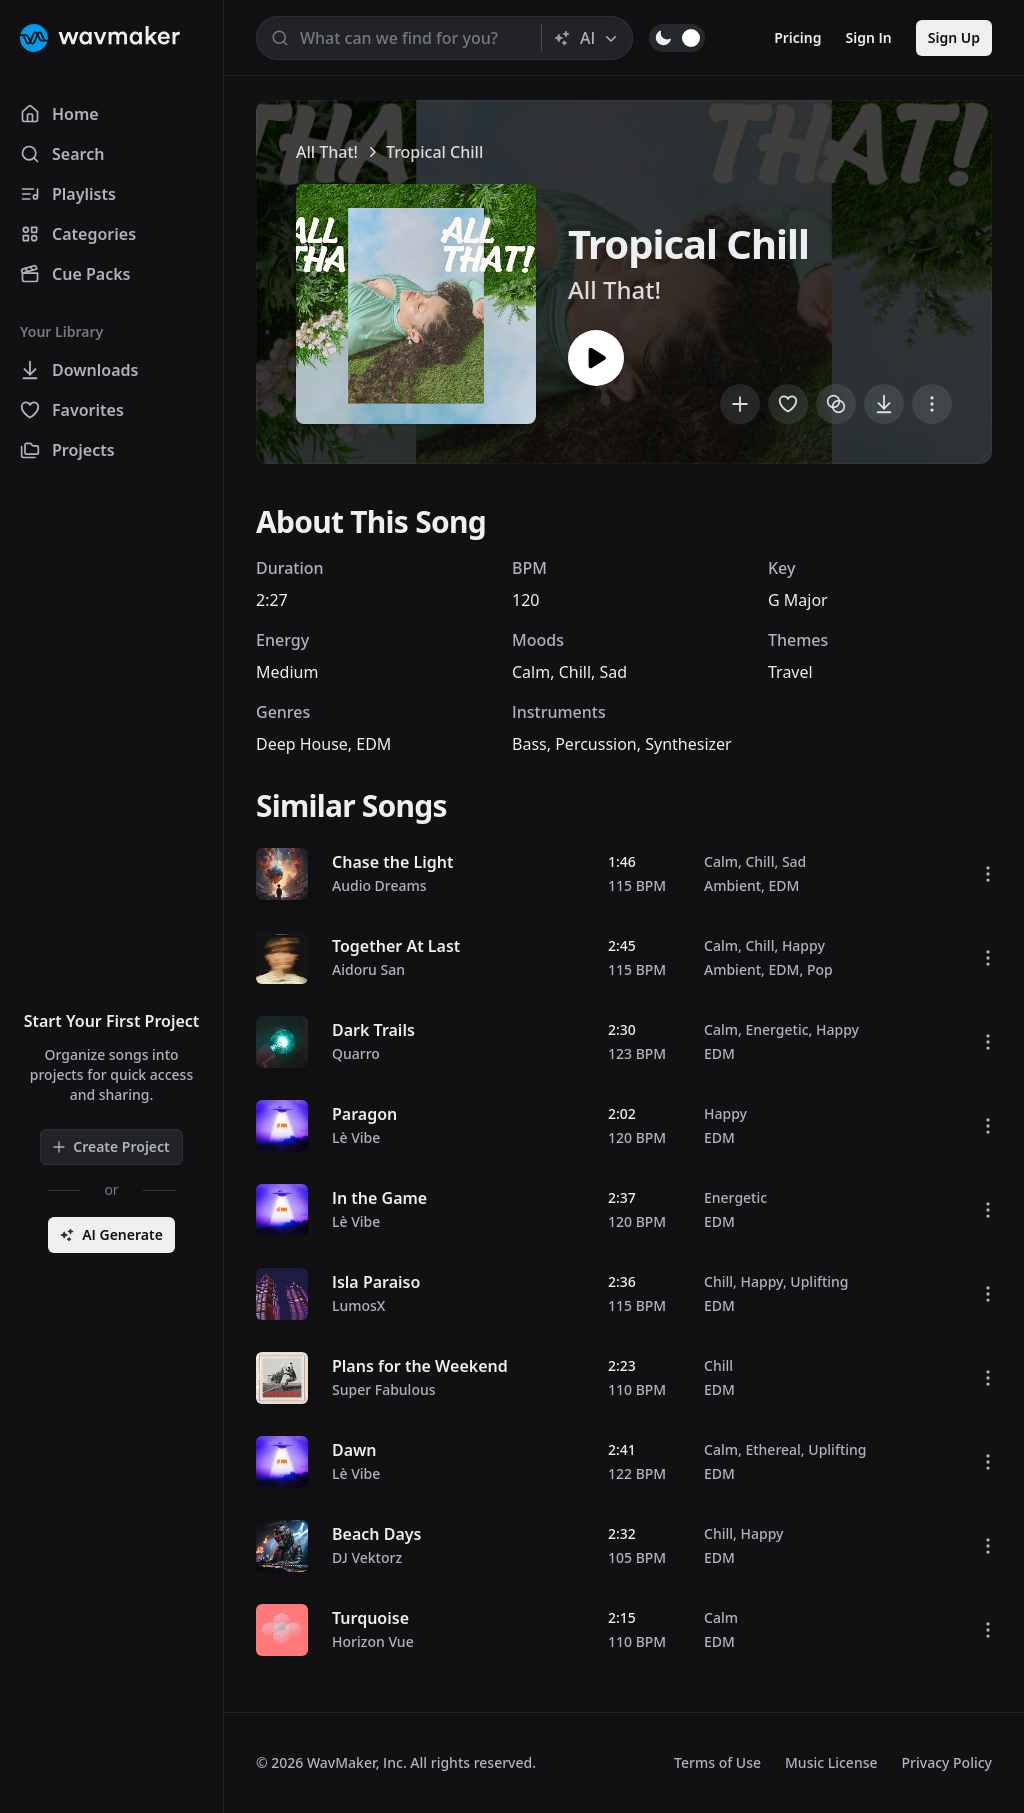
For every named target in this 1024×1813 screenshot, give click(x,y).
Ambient (732, 885)
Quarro (356, 1053)
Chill (575, 672)
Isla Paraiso (376, 1282)
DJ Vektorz (367, 1557)
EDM (373, 744)
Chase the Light (392, 862)
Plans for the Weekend (420, 1366)
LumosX (358, 1305)
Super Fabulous (384, 1389)
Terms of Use (717, 1762)
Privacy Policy (947, 1762)
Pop (820, 969)
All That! (327, 152)
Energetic (776, 1029)
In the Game (379, 1198)
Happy (803, 945)
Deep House (302, 744)
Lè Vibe (356, 1137)
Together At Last (396, 946)
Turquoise (370, 1618)
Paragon (364, 1114)
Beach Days (376, 1534)
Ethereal (772, 1449)
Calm (531, 672)
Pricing (797, 37)
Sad (613, 672)
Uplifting (819, 1281)
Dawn (354, 1450)
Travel (790, 672)
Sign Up (954, 37)
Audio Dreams (379, 885)
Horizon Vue (373, 1641)
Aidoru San (368, 969)
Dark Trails (373, 1030)
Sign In (869, 37)
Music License (831, 1762)
